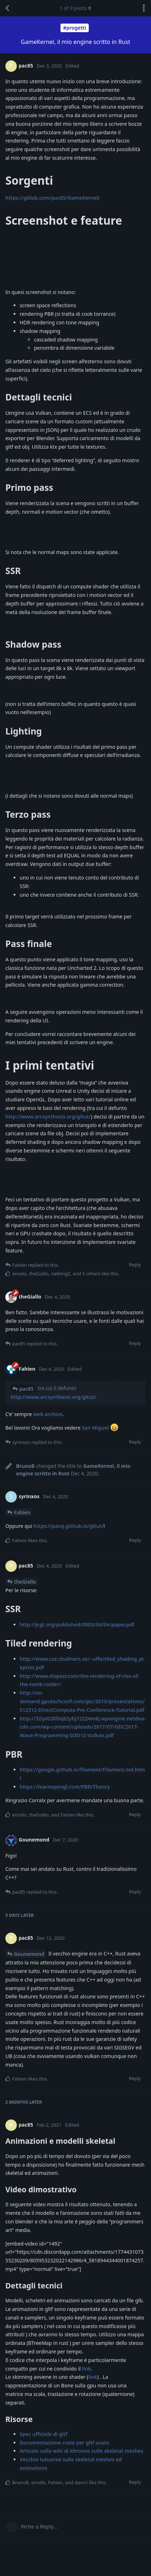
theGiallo (25, 1581)
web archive (48, 1414)
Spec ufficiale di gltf (44, 2434)
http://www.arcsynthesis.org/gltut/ (48, 1116)
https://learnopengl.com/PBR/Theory (65, 1786)
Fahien (22, 1512)
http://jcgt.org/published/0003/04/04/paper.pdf (77, 1624)
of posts (75, 8)
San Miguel (95, 1427)
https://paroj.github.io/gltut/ (68, 1526)
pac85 (26, 1388)
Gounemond (29, 1953)
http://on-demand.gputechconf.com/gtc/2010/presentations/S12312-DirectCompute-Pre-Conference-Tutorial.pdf (82, 1701)
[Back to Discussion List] (7, 8)
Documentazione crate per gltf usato (64, 2442)
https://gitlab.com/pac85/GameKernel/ (52, 197)
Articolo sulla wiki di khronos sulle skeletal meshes (81, 2450)
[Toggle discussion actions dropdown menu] (144, 8)
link (86, 2368)
